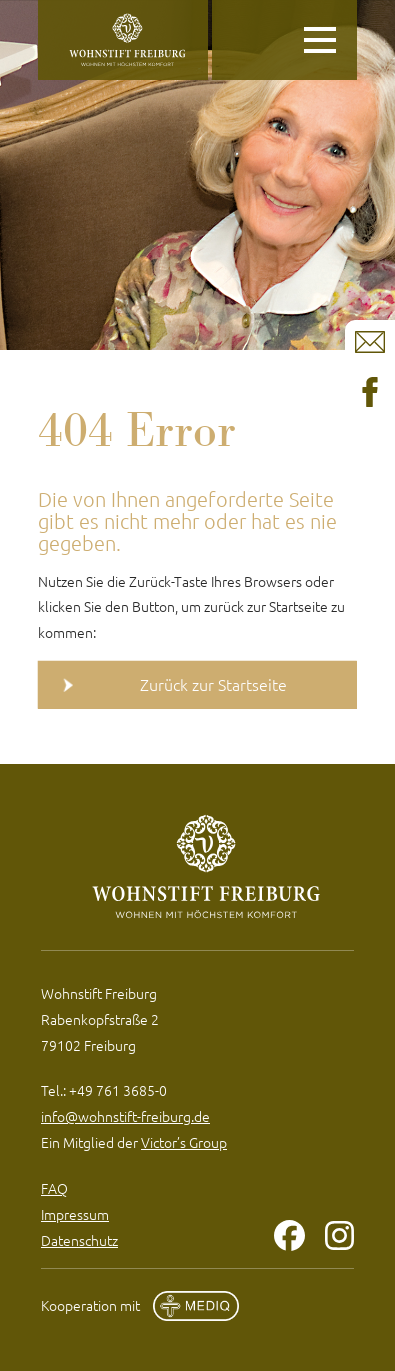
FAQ (54, 1188)
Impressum (75, 1214)
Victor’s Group (184, 1142)
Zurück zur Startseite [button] (213, 684)
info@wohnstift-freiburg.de (125, 1116)
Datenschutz (79, 1240)
